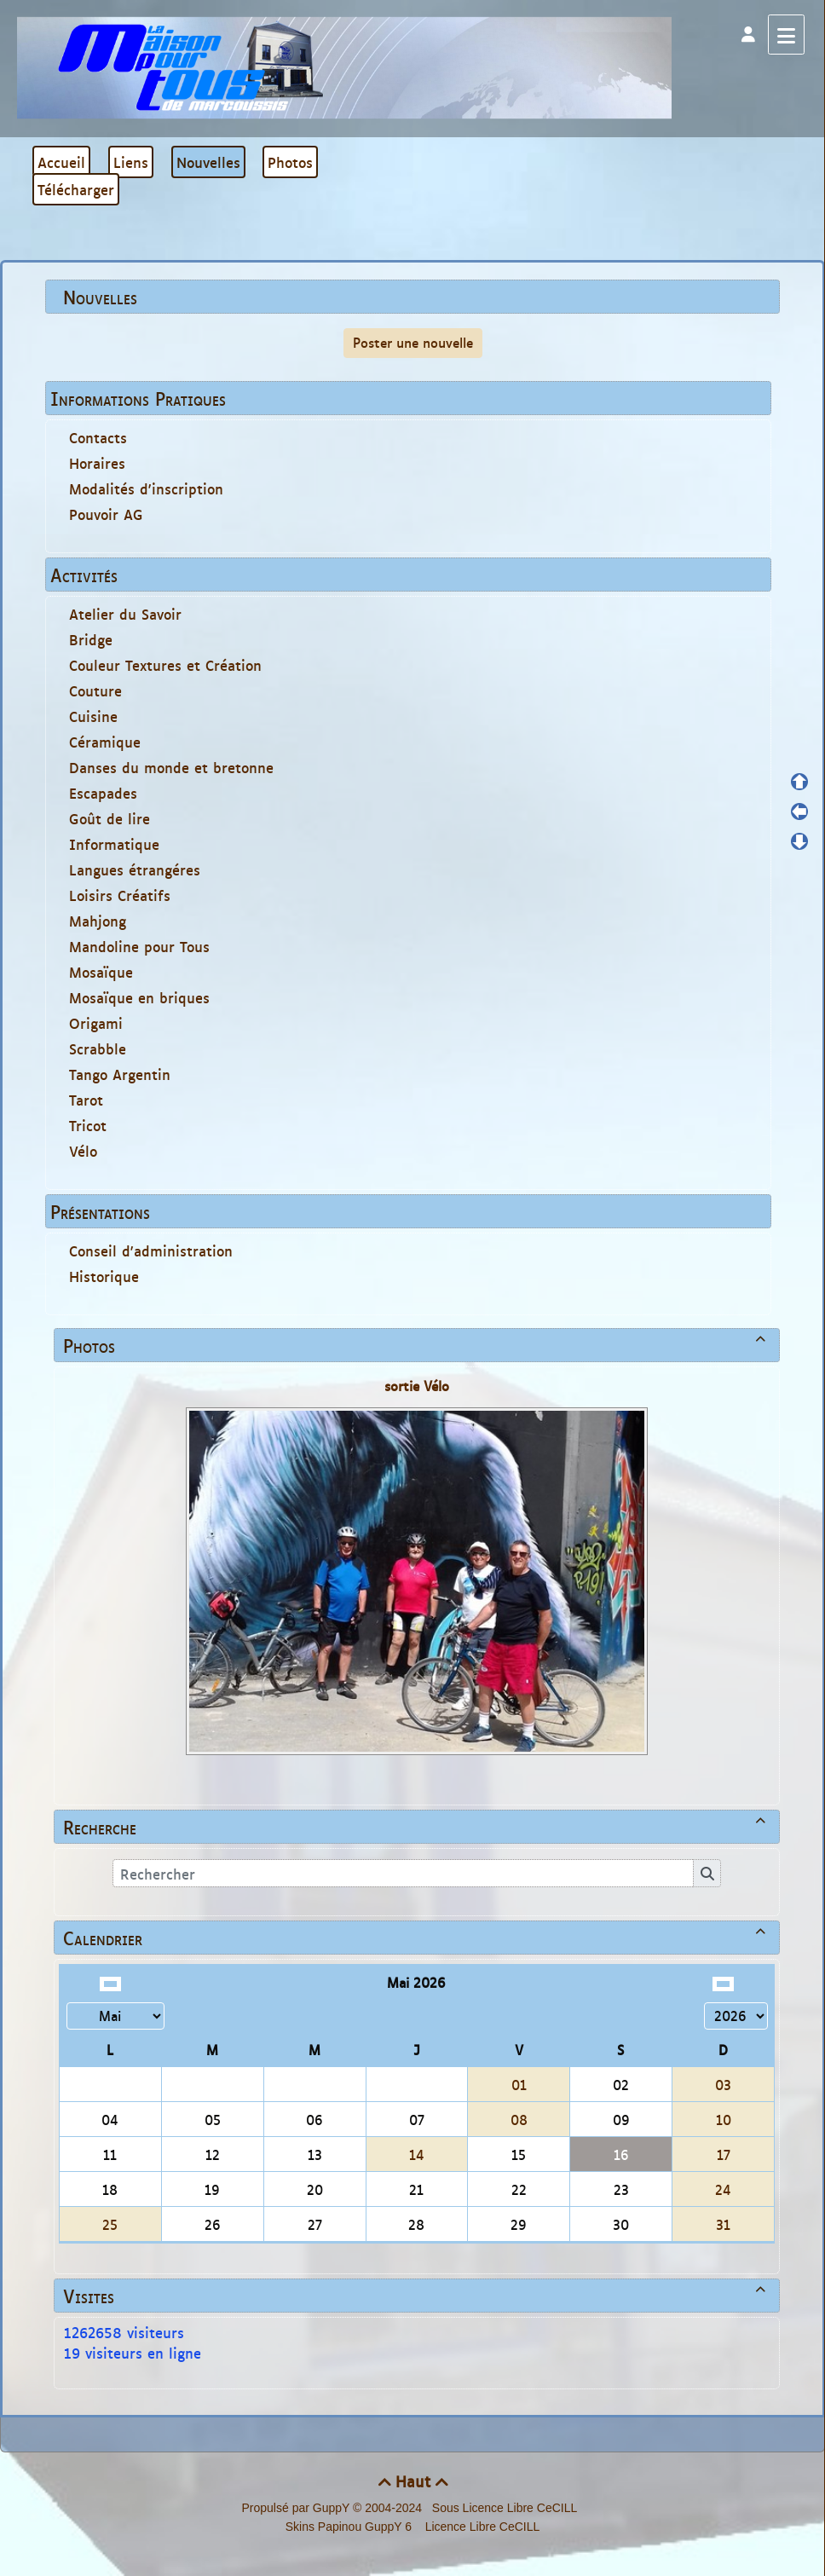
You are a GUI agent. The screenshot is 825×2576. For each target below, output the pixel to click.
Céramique (105, 742)
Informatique (114, 844)
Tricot (88, 1125)
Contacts (98, 437)
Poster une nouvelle (413, 342)
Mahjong (97, 921)
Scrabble (97, 1048)
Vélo (83, 1151)
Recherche (416, 1826)
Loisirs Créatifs (119, 895)
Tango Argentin (119, 1074)
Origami (96, 1023)
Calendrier (416, 1937)
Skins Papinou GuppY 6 (352, 2526)
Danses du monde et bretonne (171, 767)
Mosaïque (101, 972)
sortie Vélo (416, 1385)
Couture (95, 690)
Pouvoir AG (106, 514)
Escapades (103, 793)
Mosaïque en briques (139, 997)
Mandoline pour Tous (139, 946)
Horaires (97, 463)
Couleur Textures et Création (165, 665)
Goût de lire (109, 818)
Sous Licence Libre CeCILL (506, 2508)
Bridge (90, 639)
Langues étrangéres (134, 869)
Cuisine (93, 716)
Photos (416, 1345)
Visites (416, 2295)
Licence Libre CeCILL (481, 2526)
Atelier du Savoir (125, 614)
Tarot (86, 1100)
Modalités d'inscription (146, 488)
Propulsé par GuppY (297, 2508)
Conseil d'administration (151, 1250)
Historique (104, 1276)
